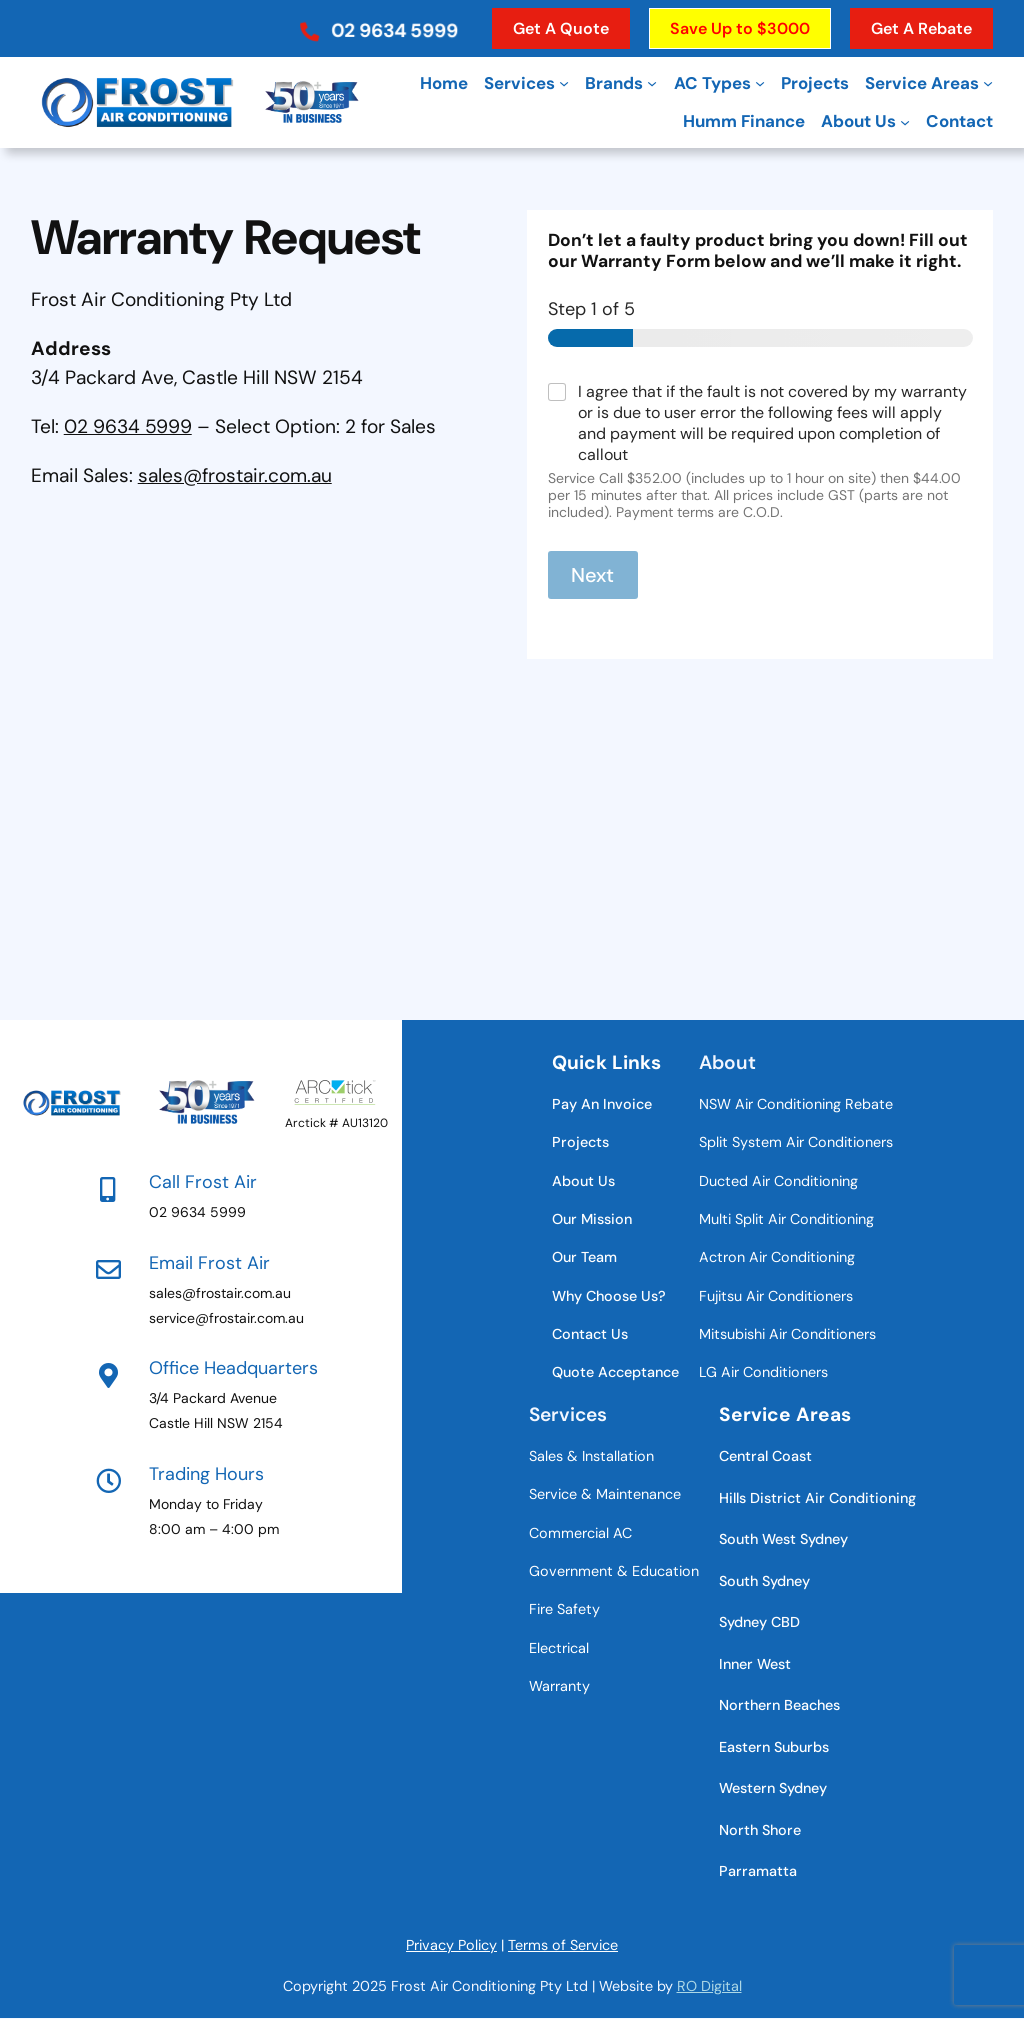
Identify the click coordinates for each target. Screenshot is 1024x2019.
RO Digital (709, 1986)
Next (592, 575)
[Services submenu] (564, 83)
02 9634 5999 (128, 426)
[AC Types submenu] (760, 83)
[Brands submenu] (652, 83)
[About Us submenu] (905, 121)
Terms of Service (563, 1945)
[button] (378, 24)
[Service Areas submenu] (988, 83)
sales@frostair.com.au (235, 475)
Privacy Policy (451, 1945)
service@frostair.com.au (226, 1318)
